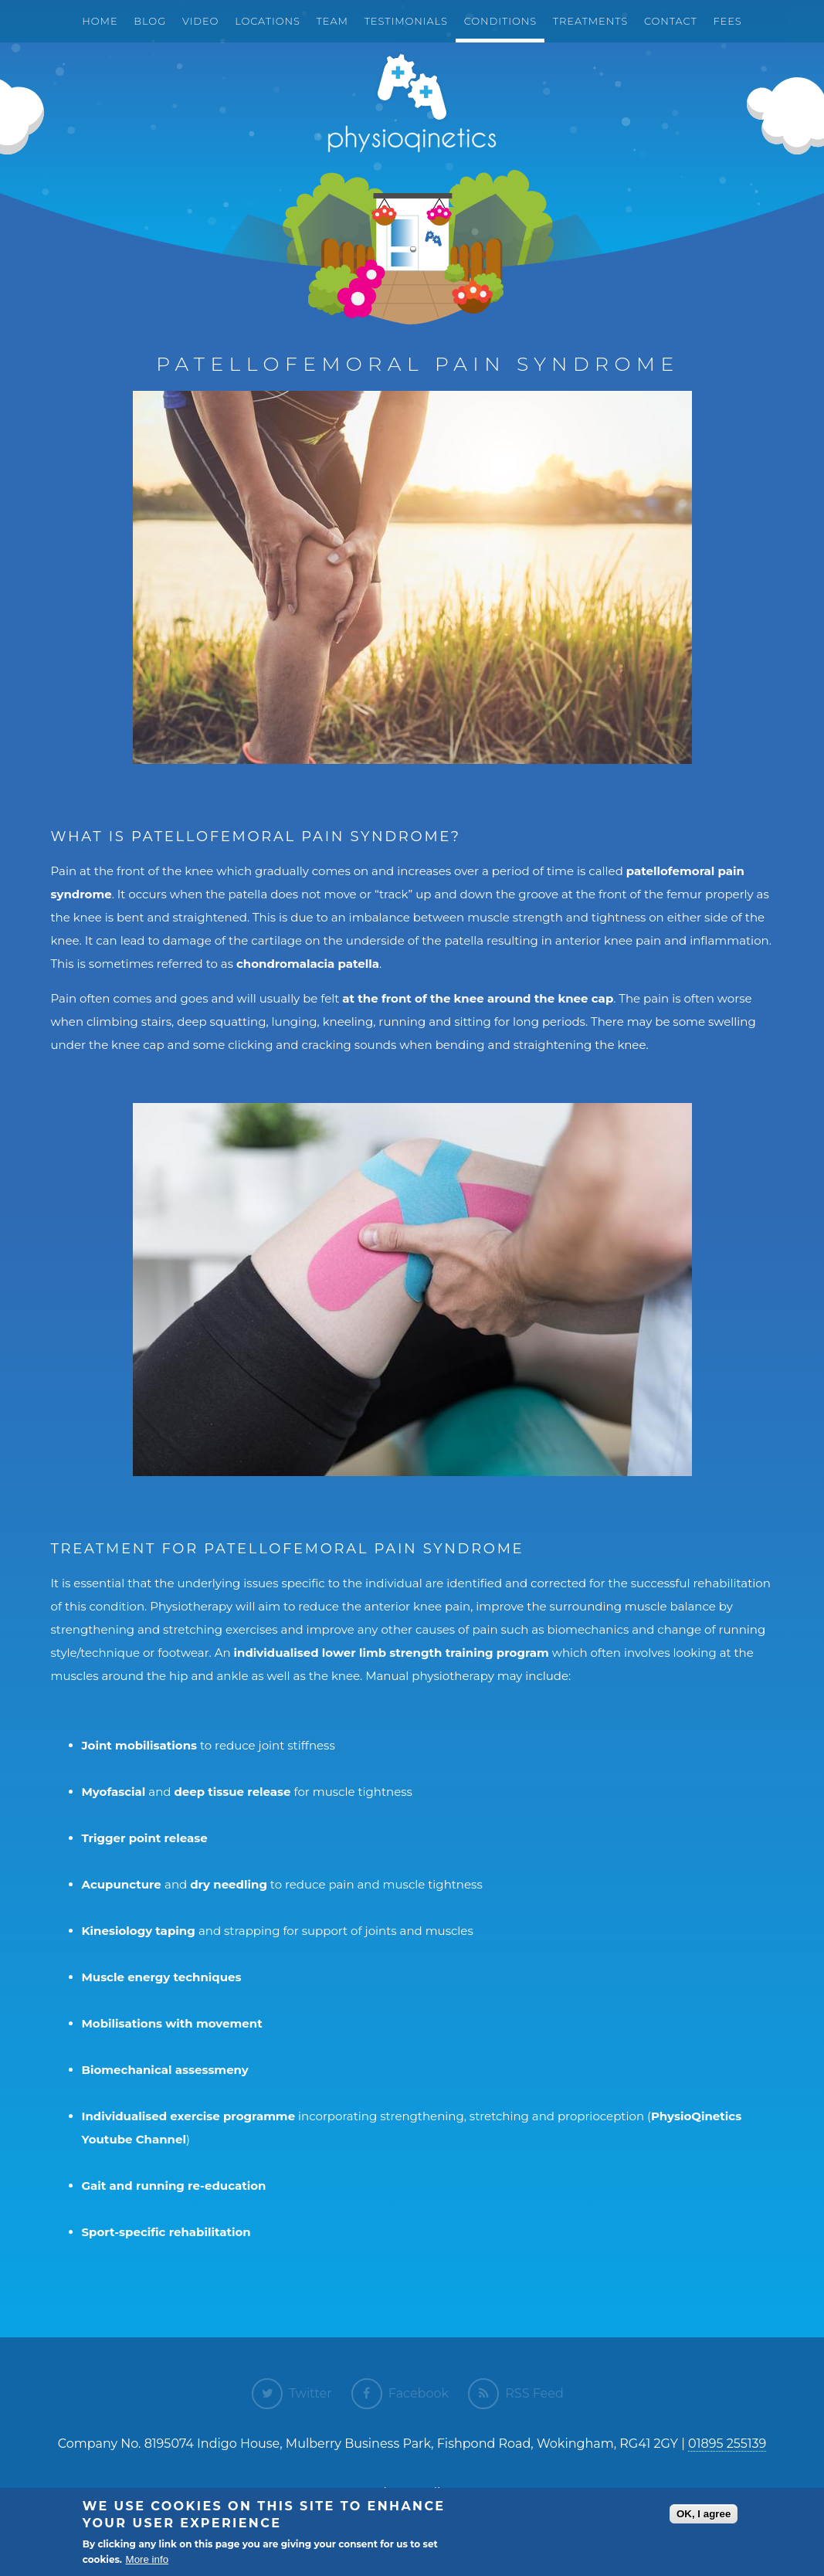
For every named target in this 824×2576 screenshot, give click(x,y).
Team (332, 21)
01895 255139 (727, 2443)
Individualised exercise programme (189, 2116)
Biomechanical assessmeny (165, 2069)
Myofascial (114, 1791)
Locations (267, 21)
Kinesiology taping (140, 1930)
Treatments (590, 21)
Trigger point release (145, 1838)
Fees (728, 21)
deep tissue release (232, 1791)
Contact (670, 21)
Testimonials (406, 21)
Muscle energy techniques (162, 1977)
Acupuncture (121, 1884)
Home (99, 21)
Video (200, 21)
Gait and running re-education (174, 2185)
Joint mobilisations (140, 1745)
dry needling (228, 1884)
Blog (150, 21)
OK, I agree (703, 2514)
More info (147, 2559)
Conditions (500, 21)
